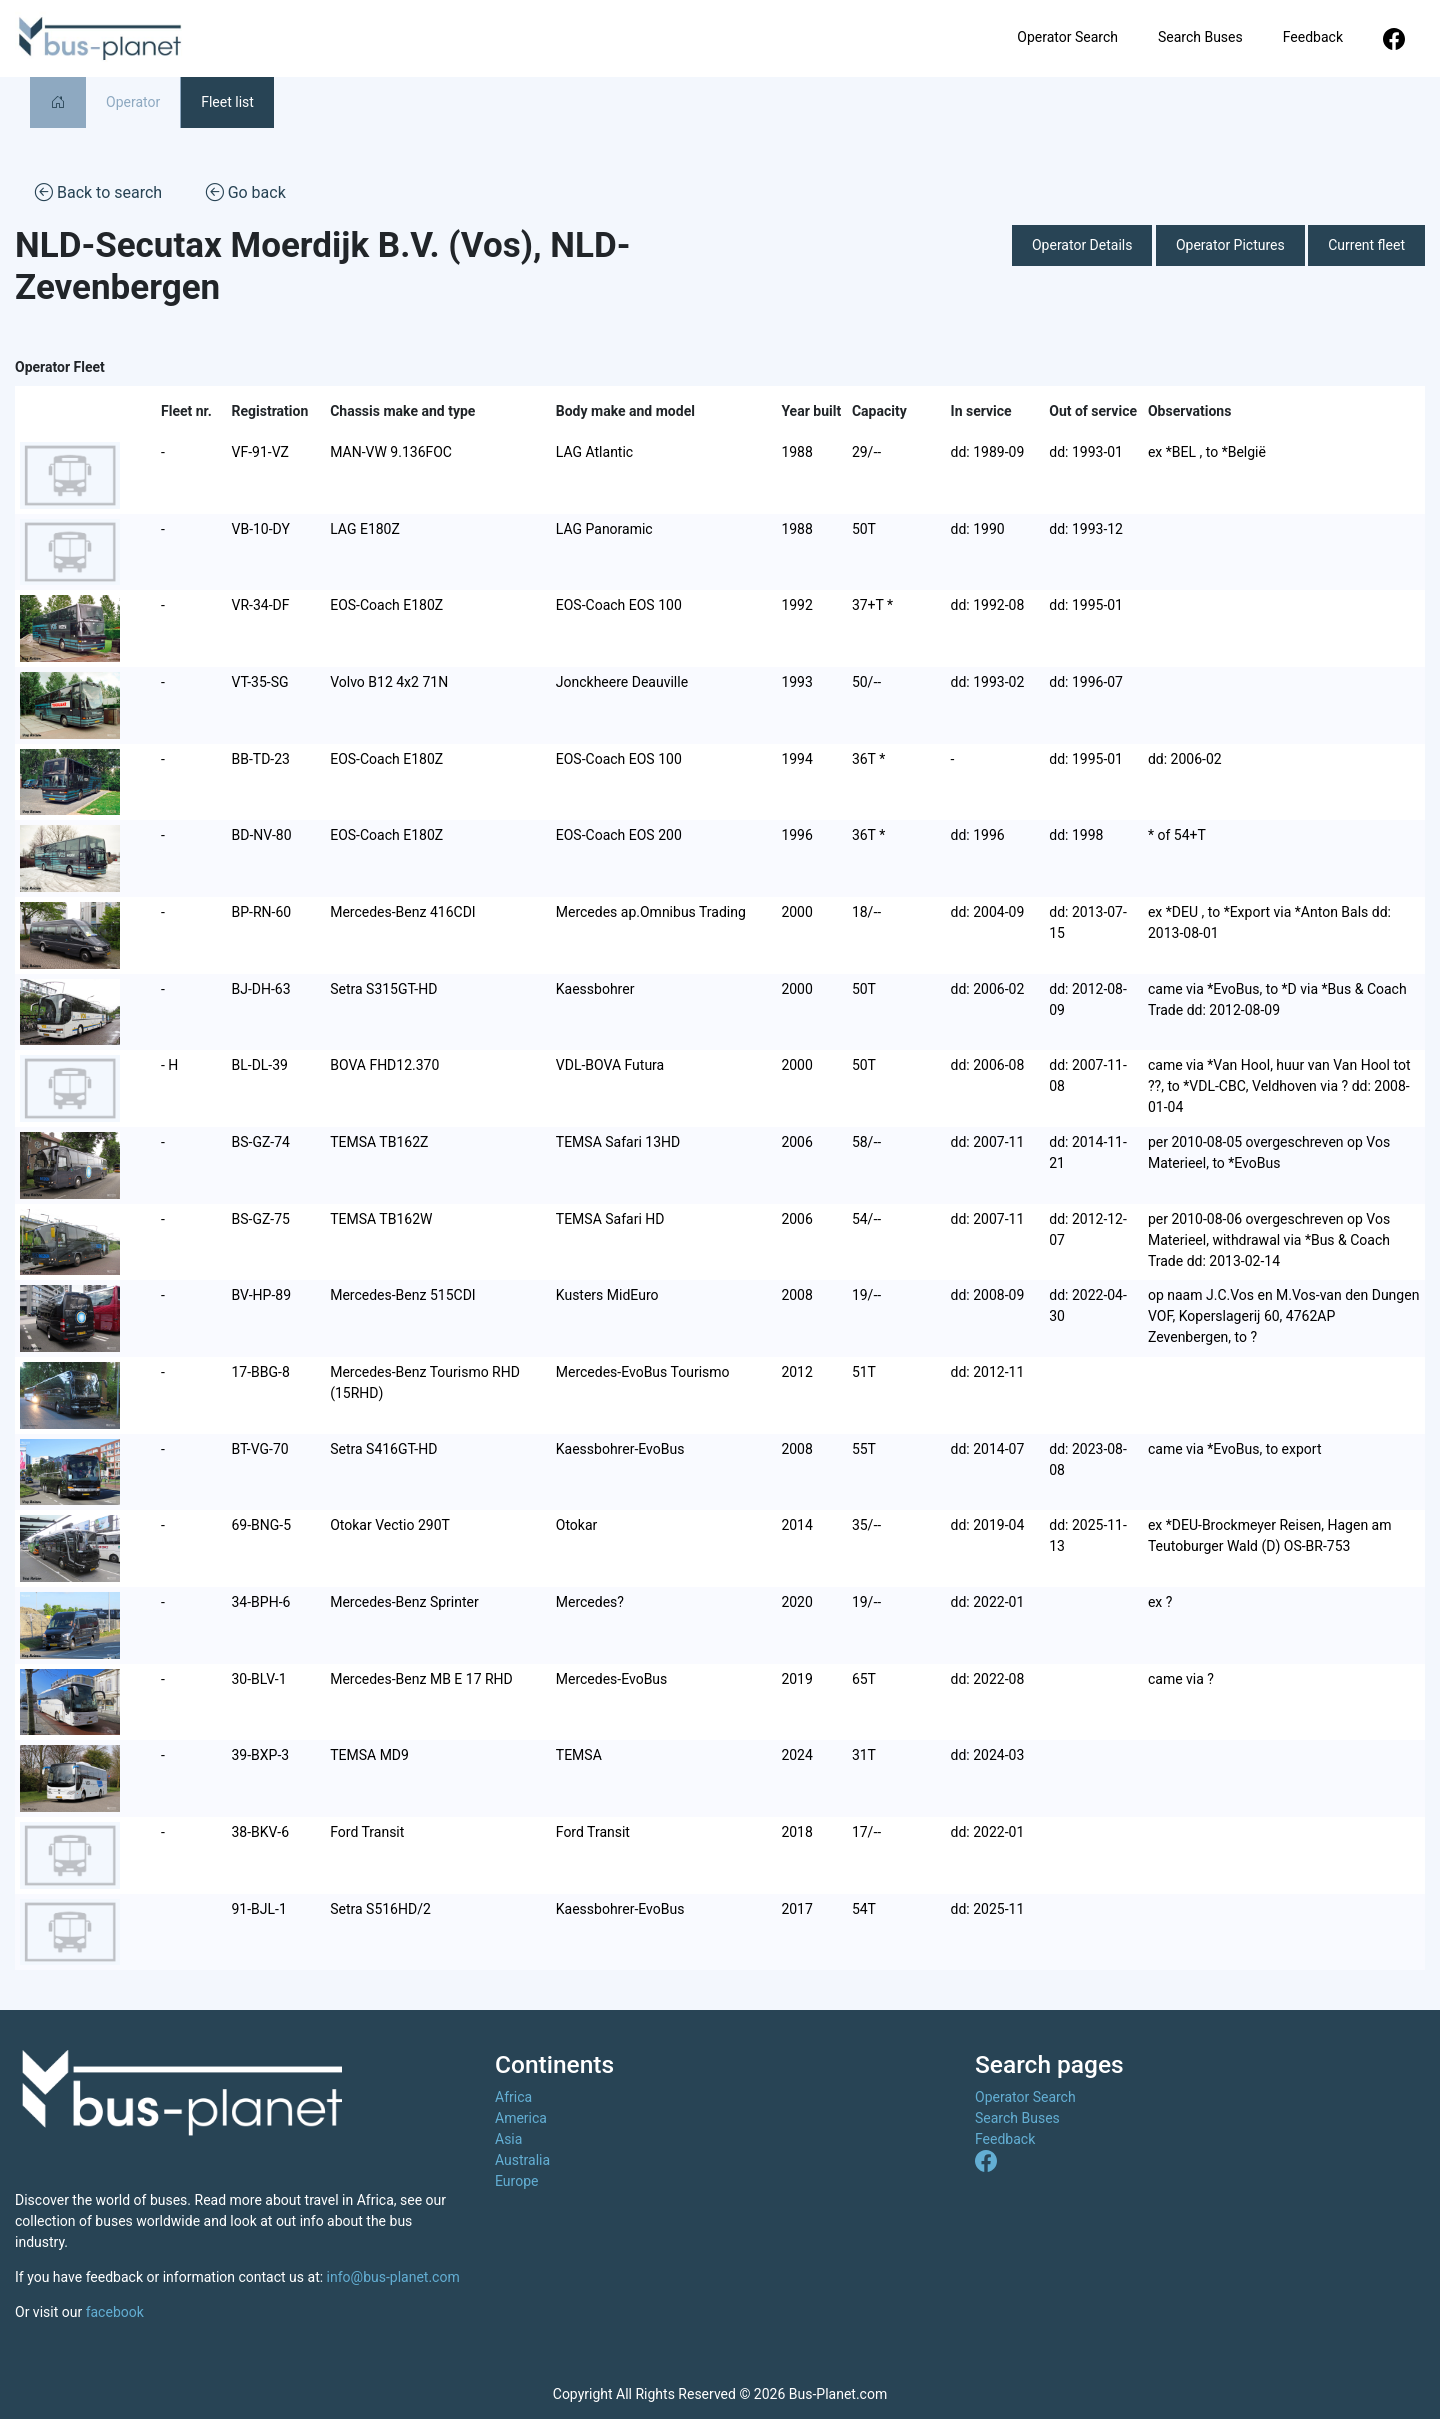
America (521, 2118)
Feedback (1313, 37)
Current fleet (1366, 245)
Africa (513, 2097)
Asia (508, 2139)
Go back (246, 191)
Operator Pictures (1230, 245)
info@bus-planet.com (393, 2277)
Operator (133, 102)
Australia (522, 2160)
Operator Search (1067, 37)
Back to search (98, 191)
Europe (516, 2181)
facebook (115, 2312)
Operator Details (1082, 245)
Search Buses (1200, 37)
